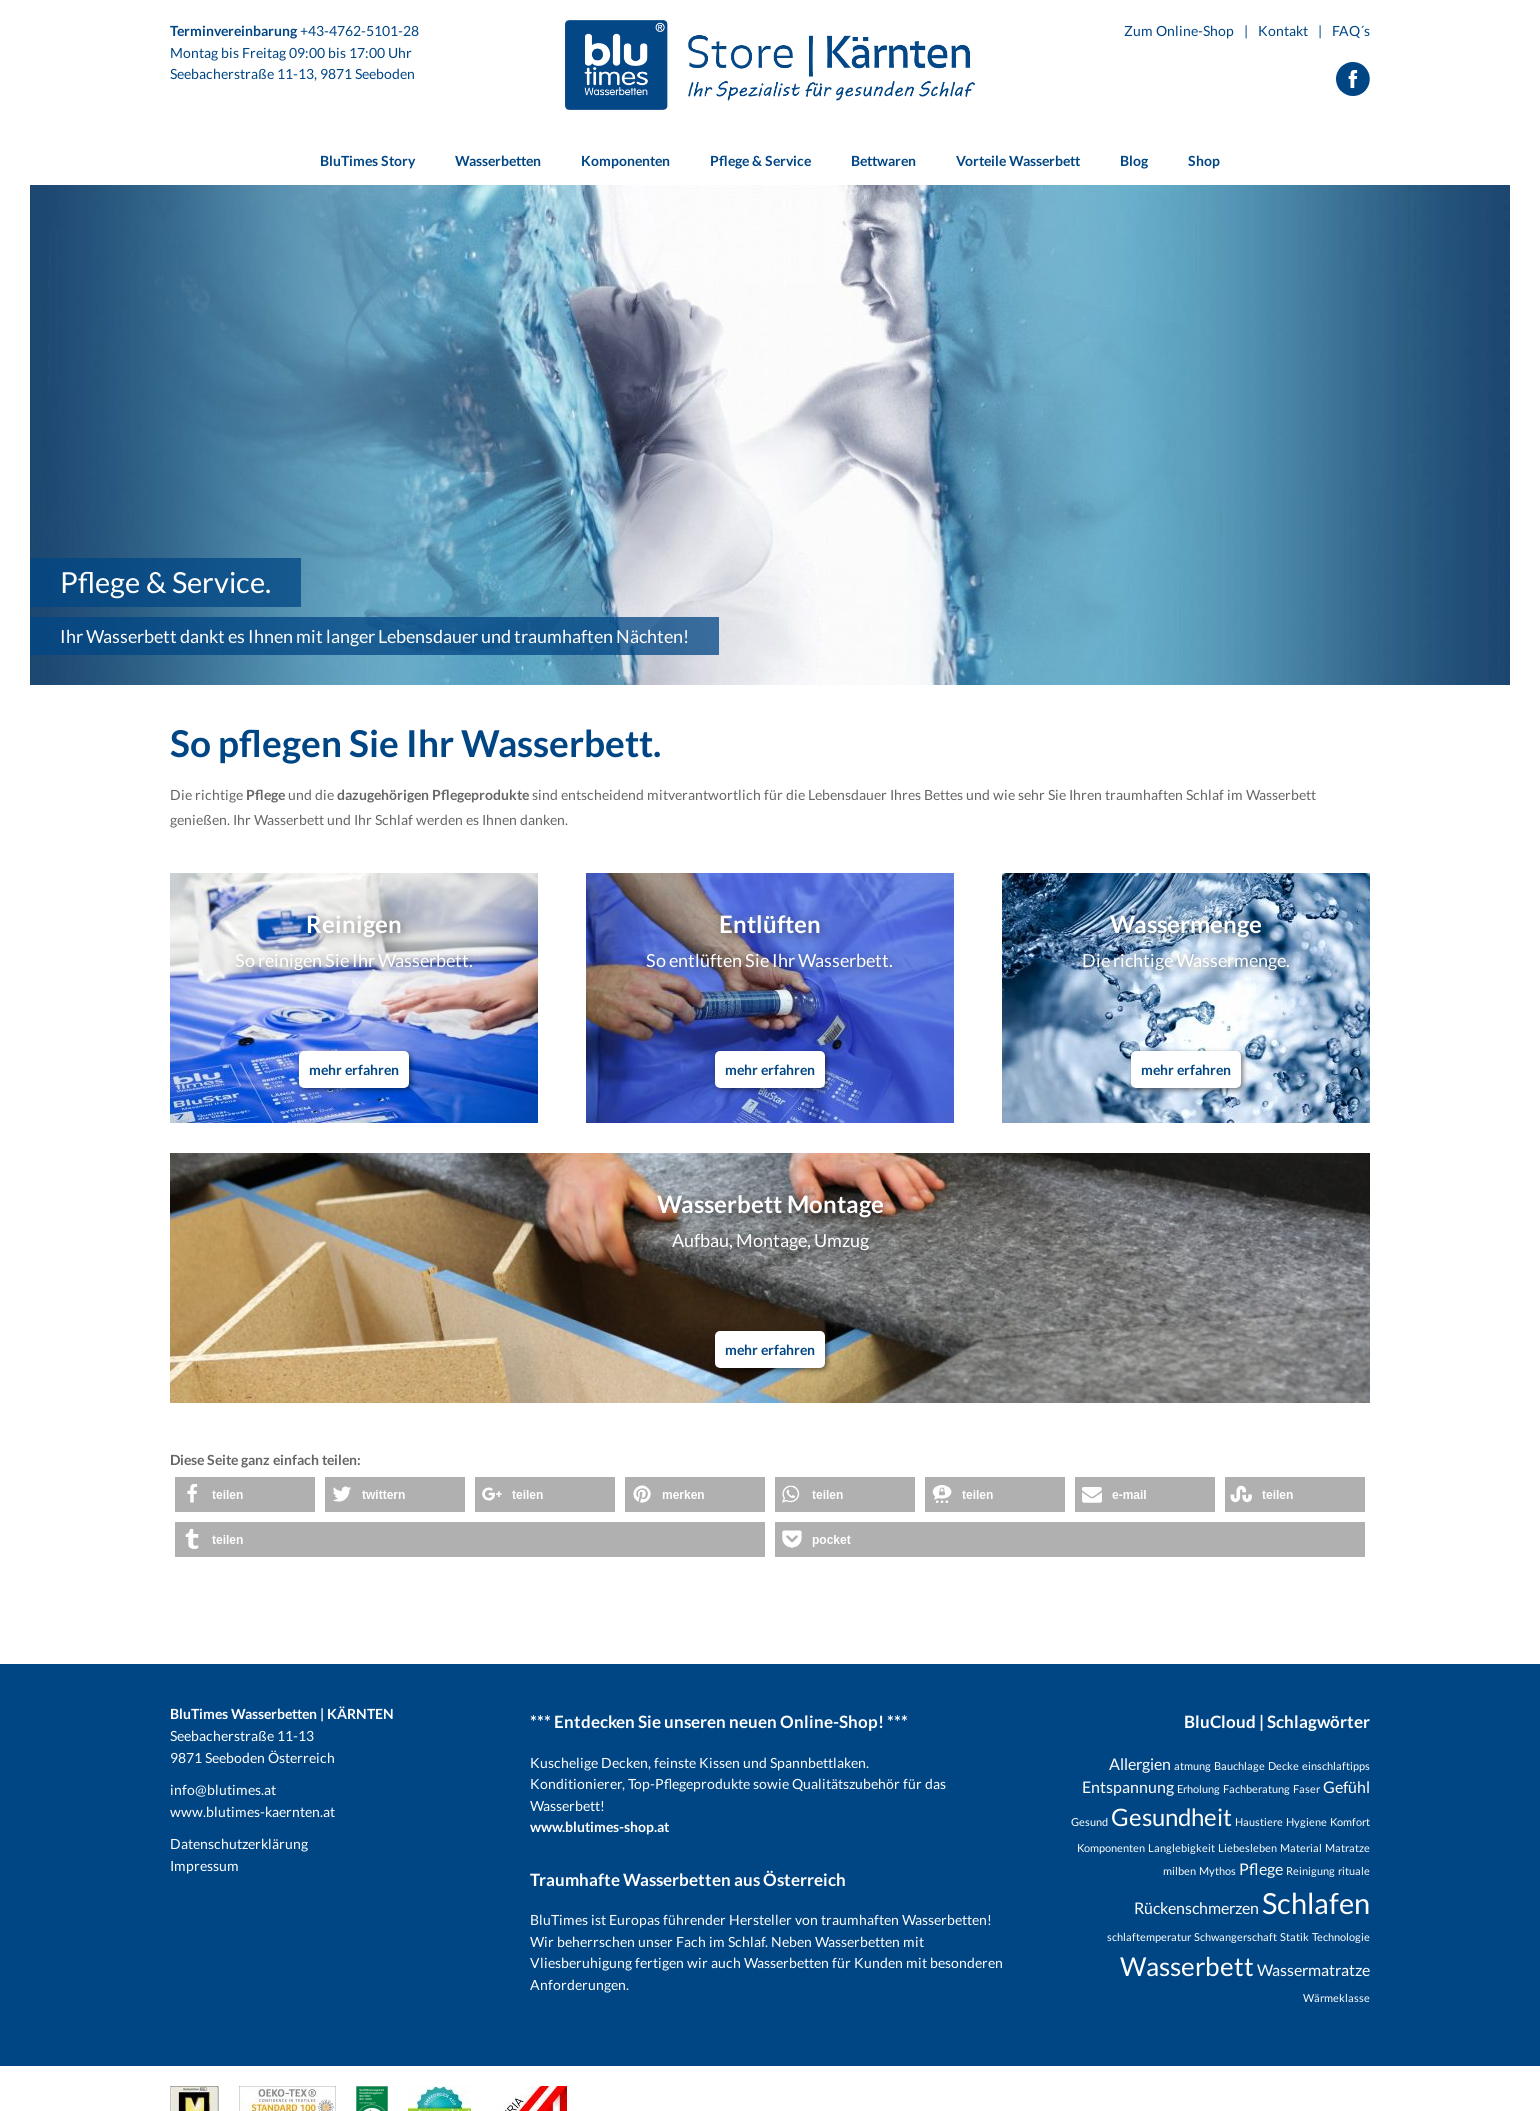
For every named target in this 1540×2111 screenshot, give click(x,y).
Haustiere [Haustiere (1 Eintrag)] (1259, 1821)
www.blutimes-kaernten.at (252, 1811)
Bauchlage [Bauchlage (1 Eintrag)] (1239, 1765)
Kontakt (1283, 30)
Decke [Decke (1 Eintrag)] (1283, 1765)
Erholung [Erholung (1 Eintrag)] (1198, 1788)
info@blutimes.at (223, 1789)
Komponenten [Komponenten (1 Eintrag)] (1111, 1847)
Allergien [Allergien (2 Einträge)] (1140, 1763)
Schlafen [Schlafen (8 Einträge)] (1316, 1902)
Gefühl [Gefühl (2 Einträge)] (1346, 1786)
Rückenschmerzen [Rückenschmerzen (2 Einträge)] (1196, 1907)
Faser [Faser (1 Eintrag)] (1306, 1788)
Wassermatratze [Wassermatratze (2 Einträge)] (1313, 1969)
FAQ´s (1351, 30)
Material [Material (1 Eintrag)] (1301, 1847)
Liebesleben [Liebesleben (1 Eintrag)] (1247, 1847)
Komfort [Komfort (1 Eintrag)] (1350, 1821)
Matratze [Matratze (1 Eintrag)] (1347, 1847)
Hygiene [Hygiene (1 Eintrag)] (1306, 1821)
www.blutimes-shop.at (599, 1826)
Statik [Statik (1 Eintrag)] (1294, 1936)
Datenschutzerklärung (239, 1843)
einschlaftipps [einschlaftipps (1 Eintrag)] (1336, 1765)
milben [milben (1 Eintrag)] (1179, 1870)
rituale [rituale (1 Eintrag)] (1354, 1870)
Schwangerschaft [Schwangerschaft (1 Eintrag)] (1235, 1936)
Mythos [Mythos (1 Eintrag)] (1217, 1870)
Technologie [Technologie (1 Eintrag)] (1341, 1936)
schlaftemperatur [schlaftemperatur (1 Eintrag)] (1149, 1936)
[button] (245, 1494)
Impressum (204, 1865)
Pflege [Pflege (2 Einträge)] (1261, 1868)
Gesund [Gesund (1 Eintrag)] (1089, 1821)
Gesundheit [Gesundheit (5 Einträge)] (1171, 1816)
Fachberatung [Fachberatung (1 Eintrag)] (1256, 1788)
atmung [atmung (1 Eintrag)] (1192, 1765)
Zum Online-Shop (1179, 30)
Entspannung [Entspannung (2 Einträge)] (1128, 1786)
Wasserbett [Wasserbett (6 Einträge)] (1187, 1966)
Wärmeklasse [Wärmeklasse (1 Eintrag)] (1336, 1997)
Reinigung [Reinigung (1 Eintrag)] (1310, 1870)
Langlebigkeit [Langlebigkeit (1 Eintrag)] (1181, 1847)
